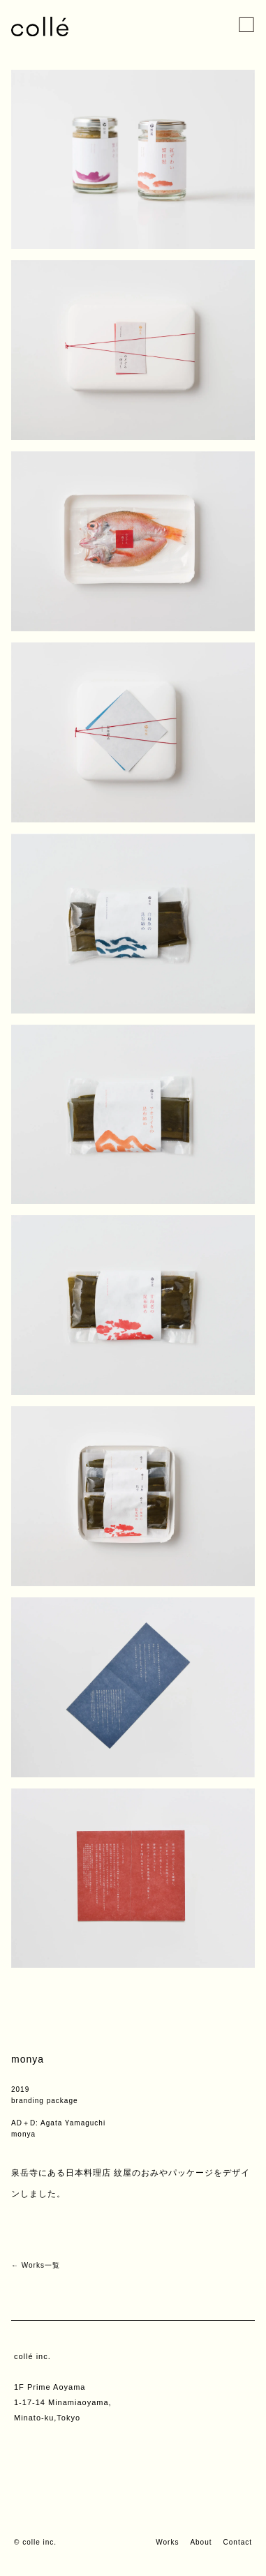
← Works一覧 (35, 2265)
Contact (237, 2542)
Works (167, 2542)
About (201, 2542)
